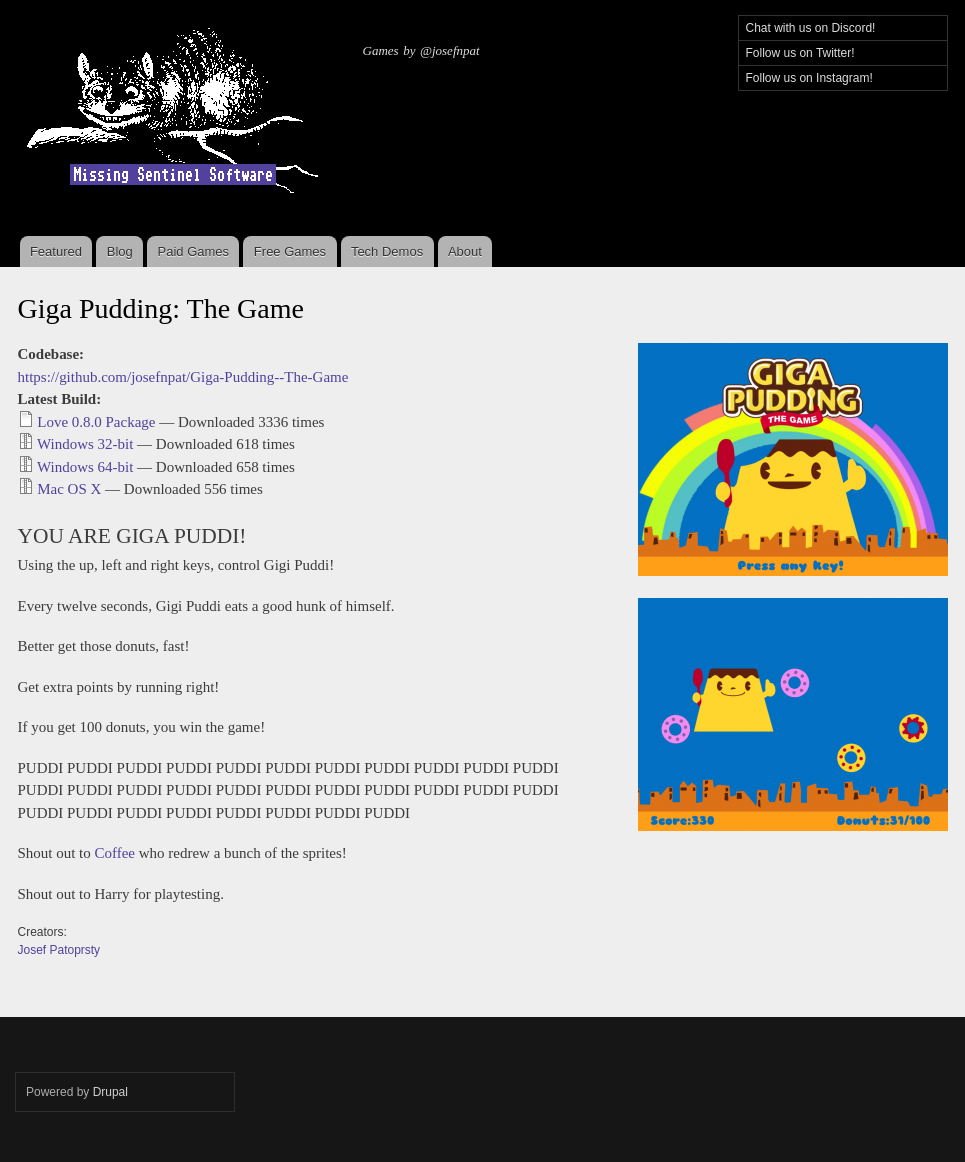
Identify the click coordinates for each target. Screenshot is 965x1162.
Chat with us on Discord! (811, 28)
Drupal (110, 1092)
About (465, 251)
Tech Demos (387, 251)
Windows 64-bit (85, 467)
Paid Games (194, 251)
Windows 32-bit (85, 444)
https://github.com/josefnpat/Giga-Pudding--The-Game (183, 377)
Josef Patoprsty (59, 950)
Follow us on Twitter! (800, 53)
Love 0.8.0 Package (96, 422)
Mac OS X (69, 489)
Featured (56, 251)
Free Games (290, 251)
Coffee (115, 853)
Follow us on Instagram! (809, 78)
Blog (120, 251)
